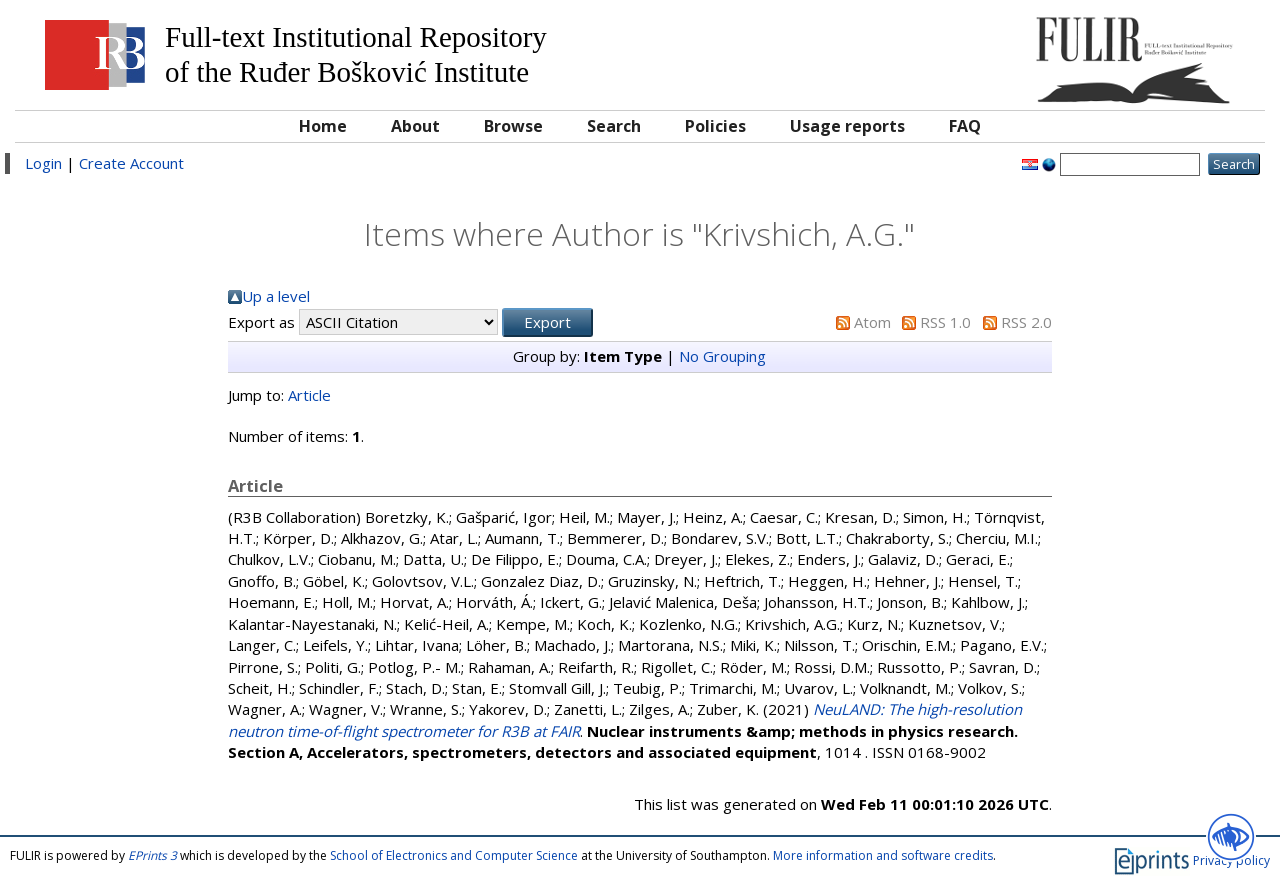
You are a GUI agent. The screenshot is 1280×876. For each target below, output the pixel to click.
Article (309, 395)
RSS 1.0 (945, 322)
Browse (513, 126)
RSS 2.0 (1026, 322)
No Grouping (722, 356)
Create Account (131, 163)
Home (323, 126)
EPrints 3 (152, 855)
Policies (715, 126)
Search (614, 126)
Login (43, 163)
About (415, 126)
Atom (872, 322)
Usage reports (847, 126)
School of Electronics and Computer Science (454, 855)
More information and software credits (883, 855)
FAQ (965, 126)
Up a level (276, 296)
